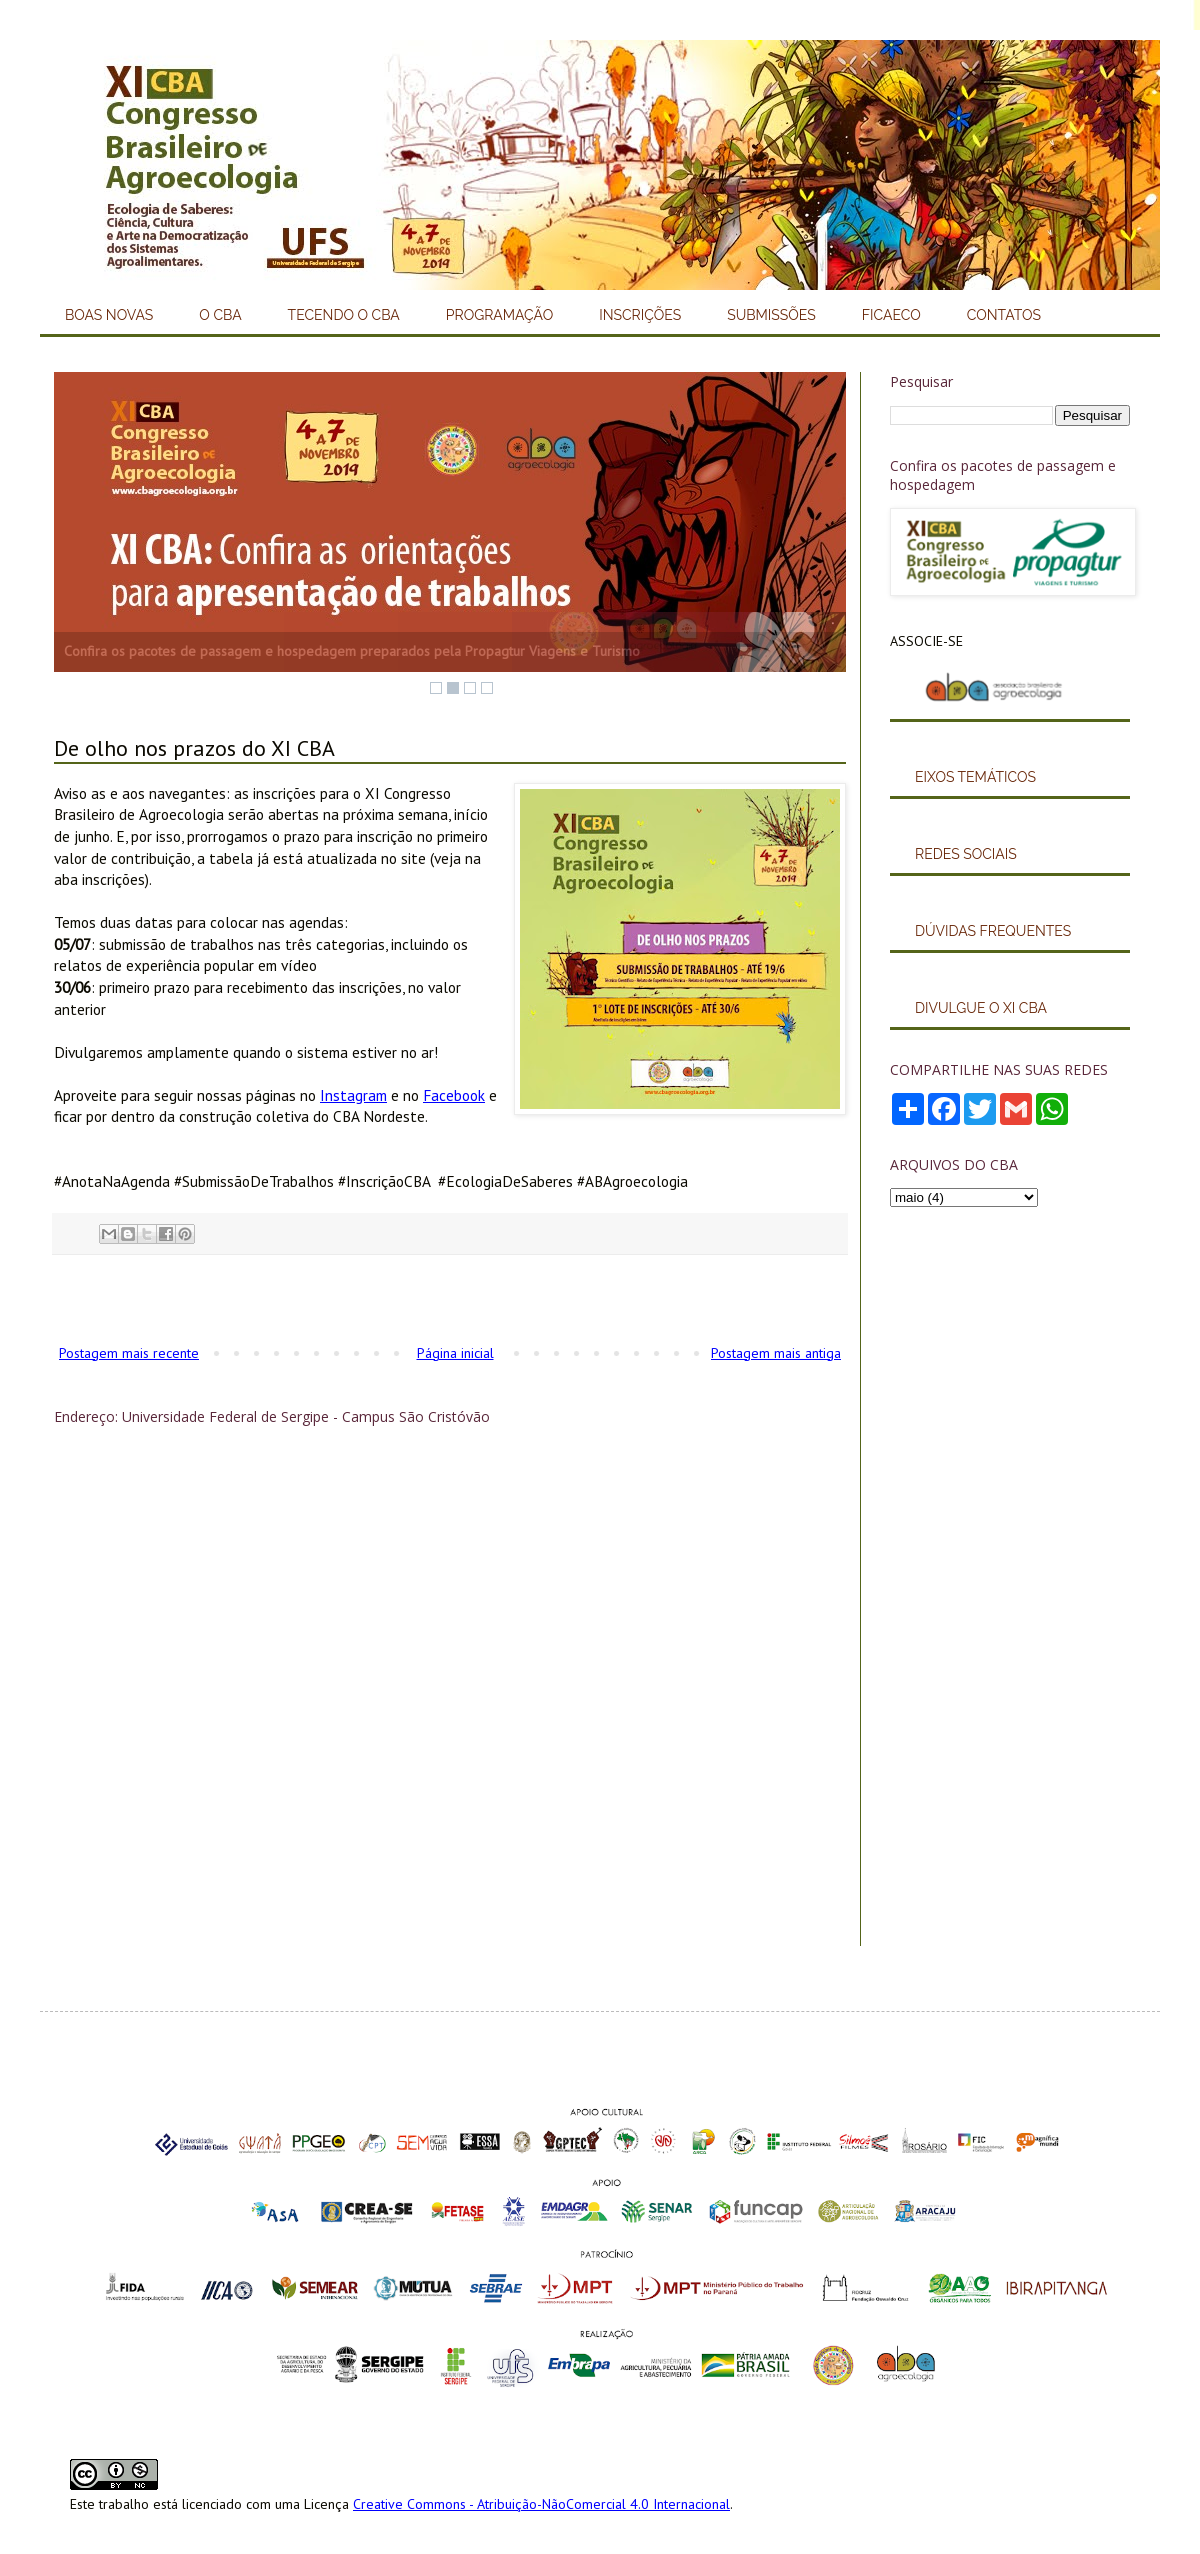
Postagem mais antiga (776, 1353)
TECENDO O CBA (344, 315)
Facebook (454, 1095)
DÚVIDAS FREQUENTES (993, 931)
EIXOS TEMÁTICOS (975, 777)
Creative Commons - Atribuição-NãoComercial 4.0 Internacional (541, 2504)
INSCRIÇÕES (640, 315)
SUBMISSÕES (771, 315)
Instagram (353, 1095)
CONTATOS (1004, 315)
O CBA (220, 315)
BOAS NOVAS (109, 315)
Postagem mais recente (129, 1353)
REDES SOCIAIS (966, 854)
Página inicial (455, 1353)
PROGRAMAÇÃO (499, 315)
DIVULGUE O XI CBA (981, 1008)
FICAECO (891, 315)
